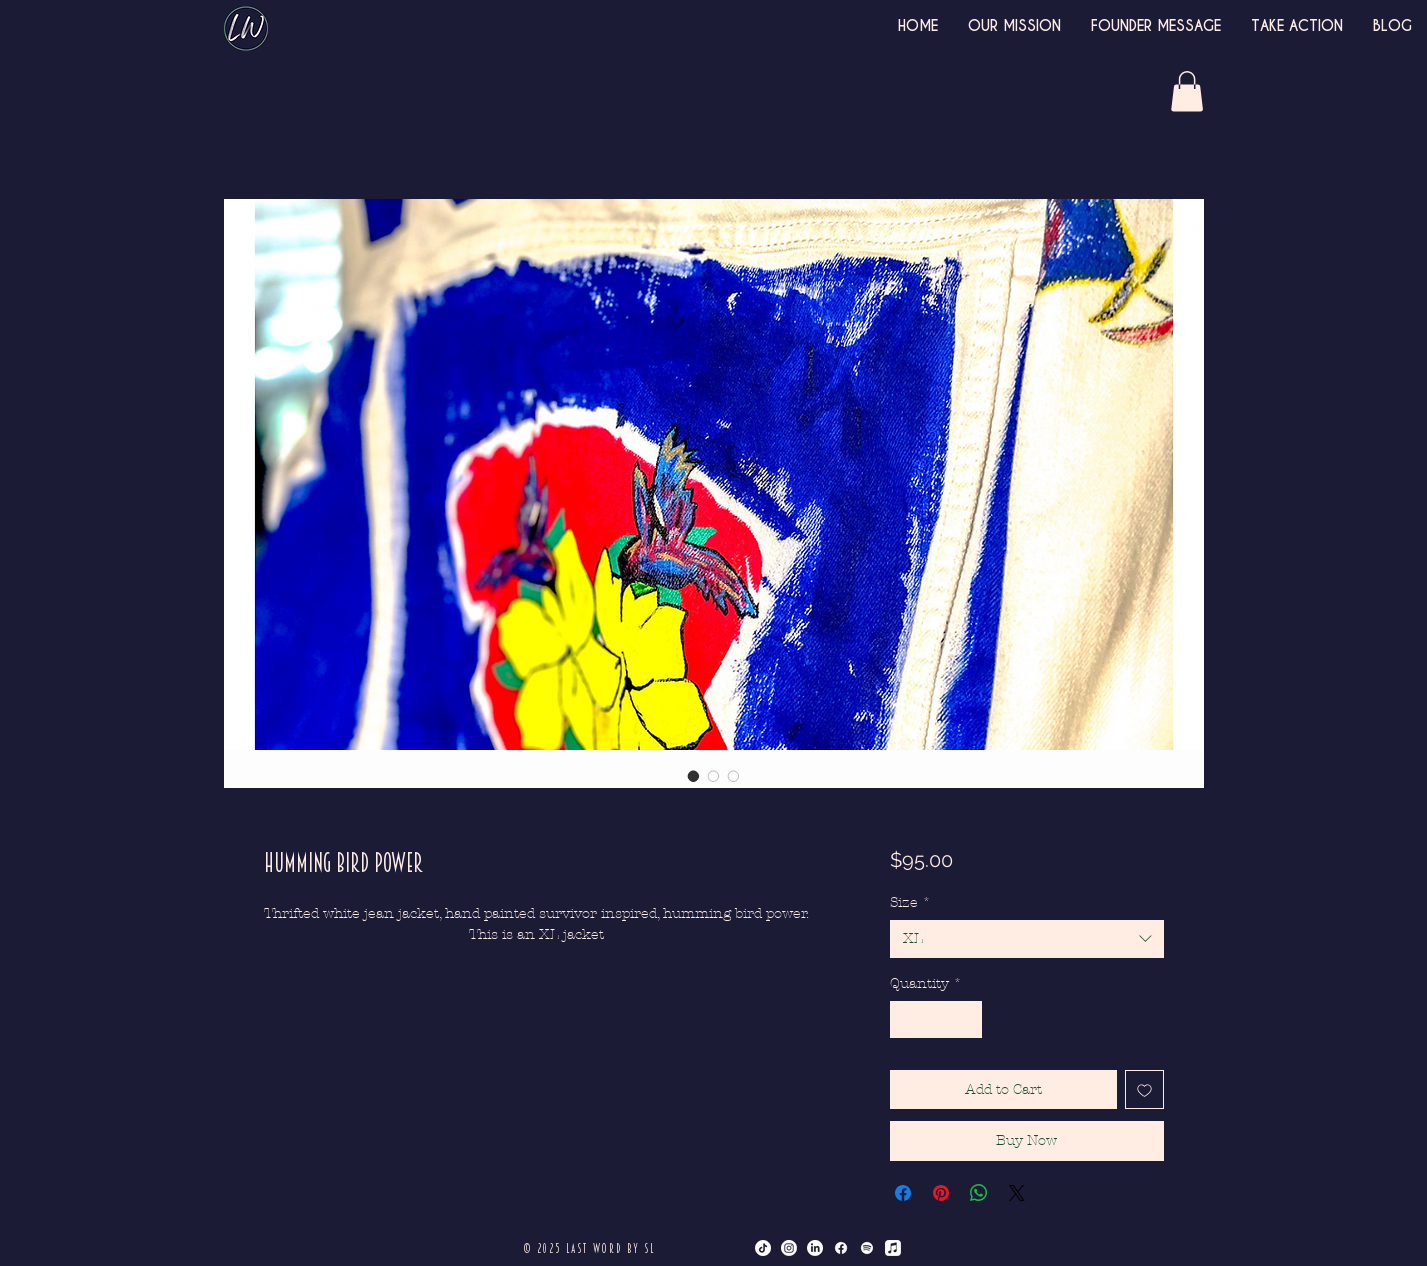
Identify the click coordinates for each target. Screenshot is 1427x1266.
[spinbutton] (936, 1019)
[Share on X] (1017, 1193)
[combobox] (1026, 939)
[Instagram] (789, 1248)
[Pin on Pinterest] (941, 1193)
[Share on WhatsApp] (979, 1193)
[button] (1187, 91)
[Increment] (966, 1019)
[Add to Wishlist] (1144, 1089)
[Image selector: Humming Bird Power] (694, 776)
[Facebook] (841, 1248)
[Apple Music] (893, 1248)
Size (910, 902)
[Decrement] (905, 1019)
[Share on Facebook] (903, 1193)
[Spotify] (867, 1248)
